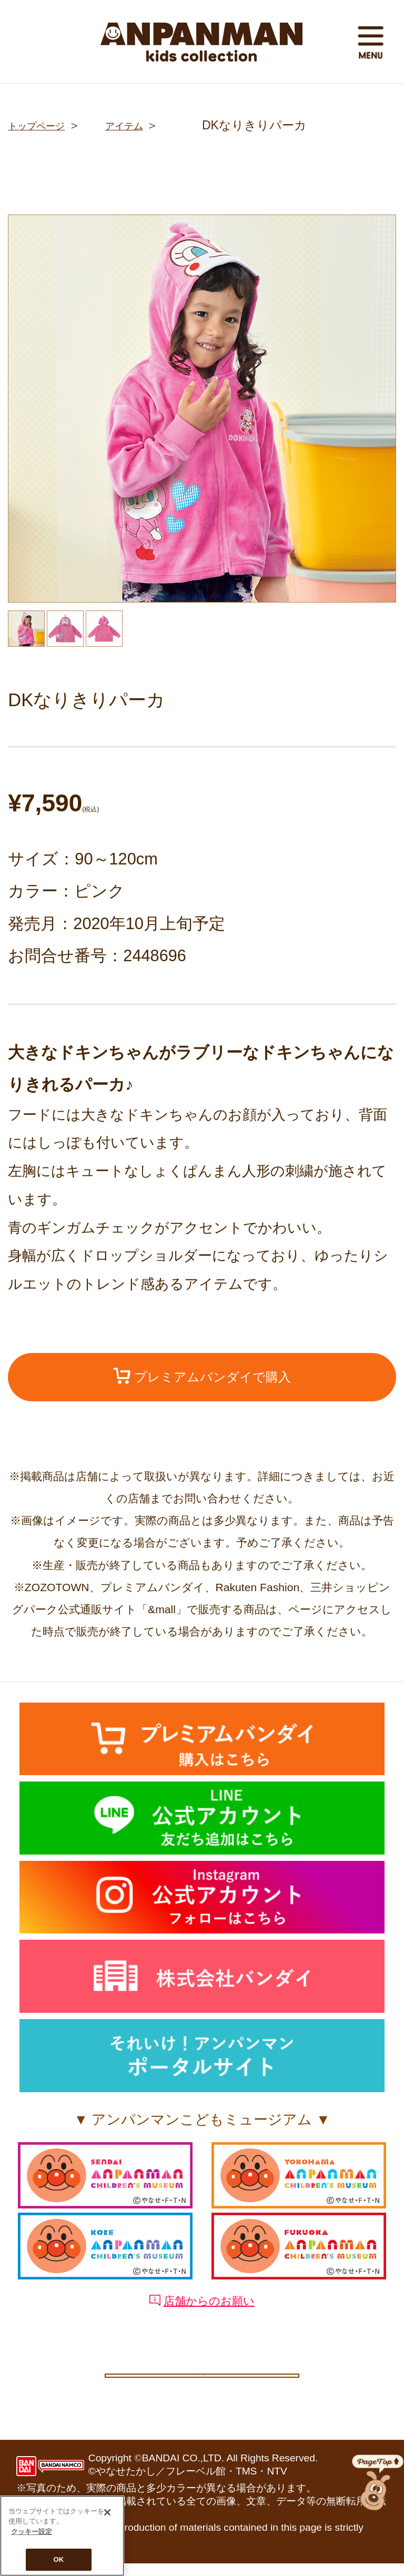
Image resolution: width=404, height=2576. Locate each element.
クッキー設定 (201, 2381)
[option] (202, 408)
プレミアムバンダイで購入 (202, 1379)
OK (59, 2559)
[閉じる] (107, 2512)
